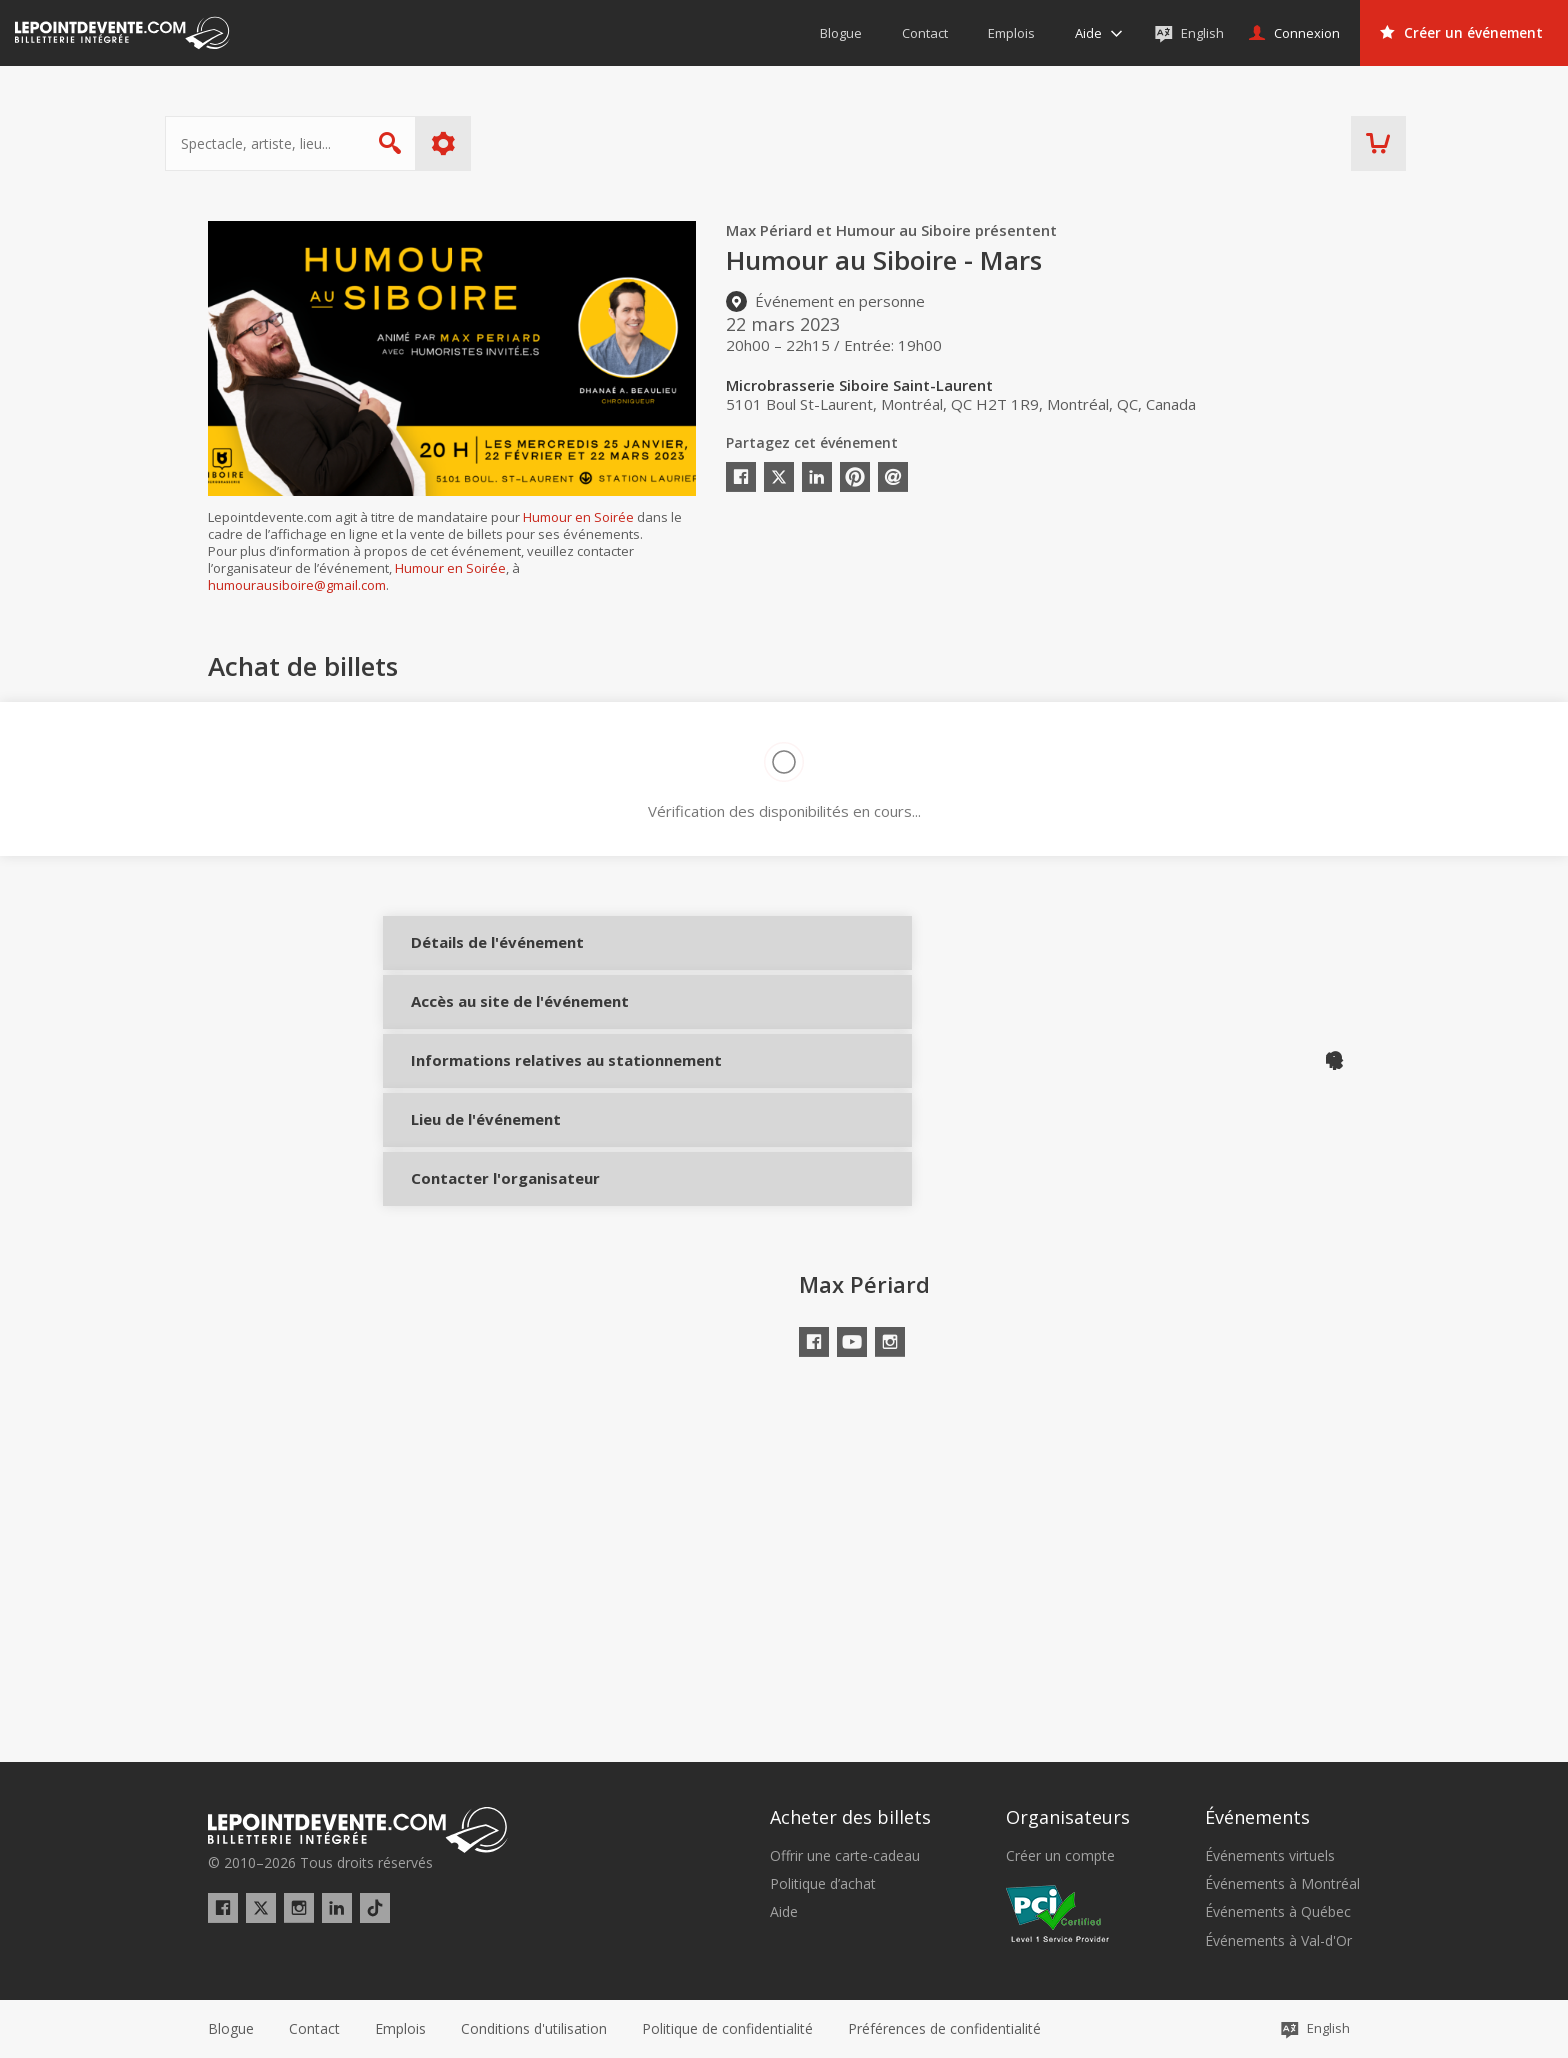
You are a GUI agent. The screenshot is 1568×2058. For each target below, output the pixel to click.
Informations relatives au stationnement (475, 1127)
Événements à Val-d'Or (1278, 1941)
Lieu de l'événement (475, 1204)
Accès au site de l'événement (475, 1041)
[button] (944, 2029)
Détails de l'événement (475, 957)
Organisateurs (1068, 1817)
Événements (1257, 1817)
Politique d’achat (823, 1884)
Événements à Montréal (1282, 1884)
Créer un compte (1060, 1856)
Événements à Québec (1278, 1912)
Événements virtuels (1270, 1856)
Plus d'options (486, 143)
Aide (784, 1912)
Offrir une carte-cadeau (845, 1856)
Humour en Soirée (578, 517)
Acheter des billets (850, 1817)
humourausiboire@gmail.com (297, 585)
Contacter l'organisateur (475, 1278)
